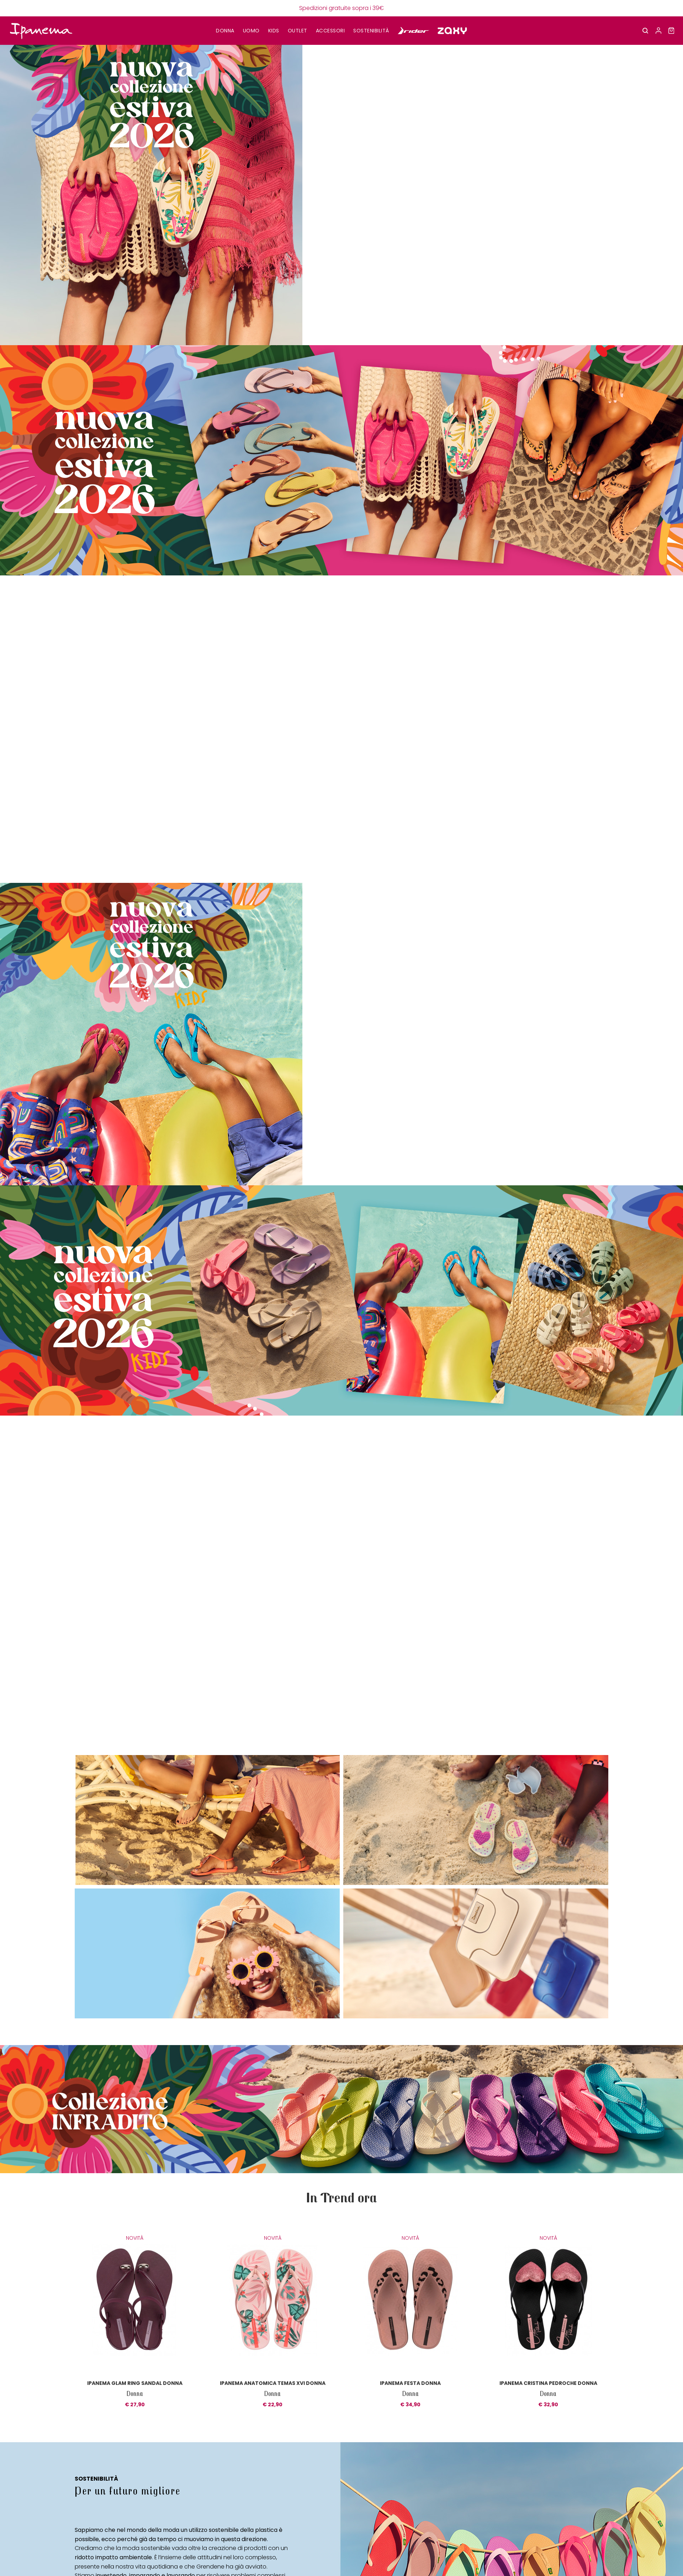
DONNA (225, 30)
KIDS (273, 30)
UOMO (251, 30)
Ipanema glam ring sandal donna (134, 2383)
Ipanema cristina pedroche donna (548, 2383)
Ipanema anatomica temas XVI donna (272, 2383)
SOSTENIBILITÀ (371, 30)
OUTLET (297, 30)
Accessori (330, 30)
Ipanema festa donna (410, 2383)
